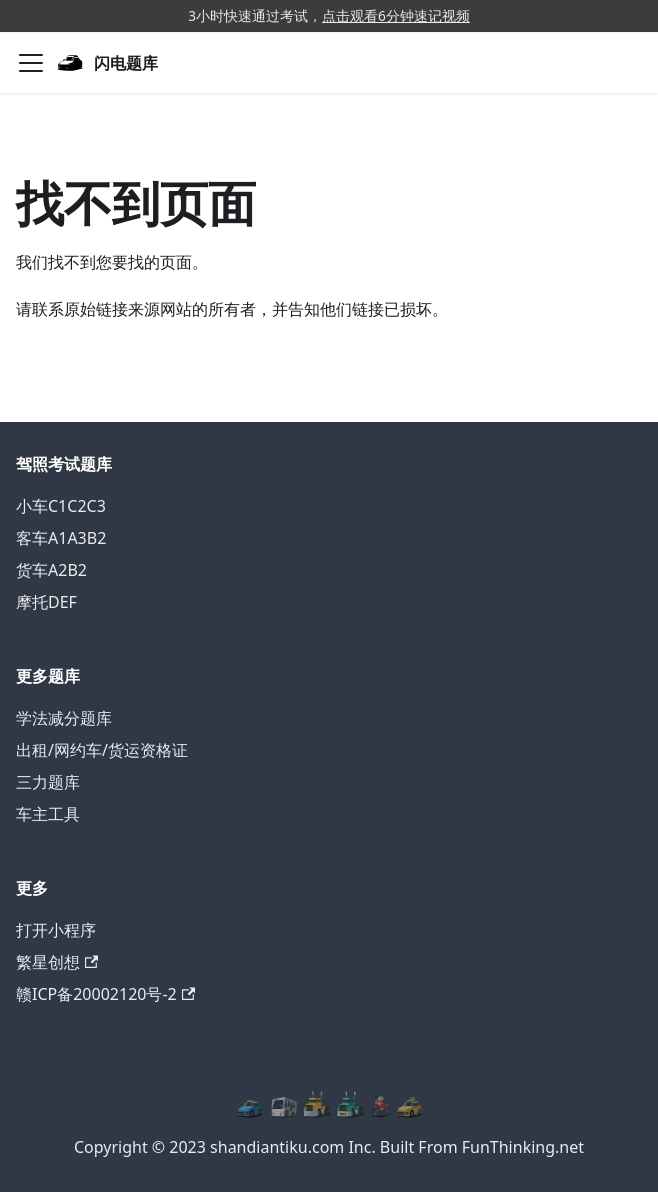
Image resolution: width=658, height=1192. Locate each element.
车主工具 (48, 814)
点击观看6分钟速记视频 (396, 15)
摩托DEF (46, 602)
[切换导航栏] (31, 63)
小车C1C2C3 (61, 506)
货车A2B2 (51, 570)
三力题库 (48, 782)
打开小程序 (56, 930)
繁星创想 (57, 962)
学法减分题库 (64, 718)
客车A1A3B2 (61, 538)
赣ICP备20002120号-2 (105, 994)
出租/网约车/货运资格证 (102, 750)
